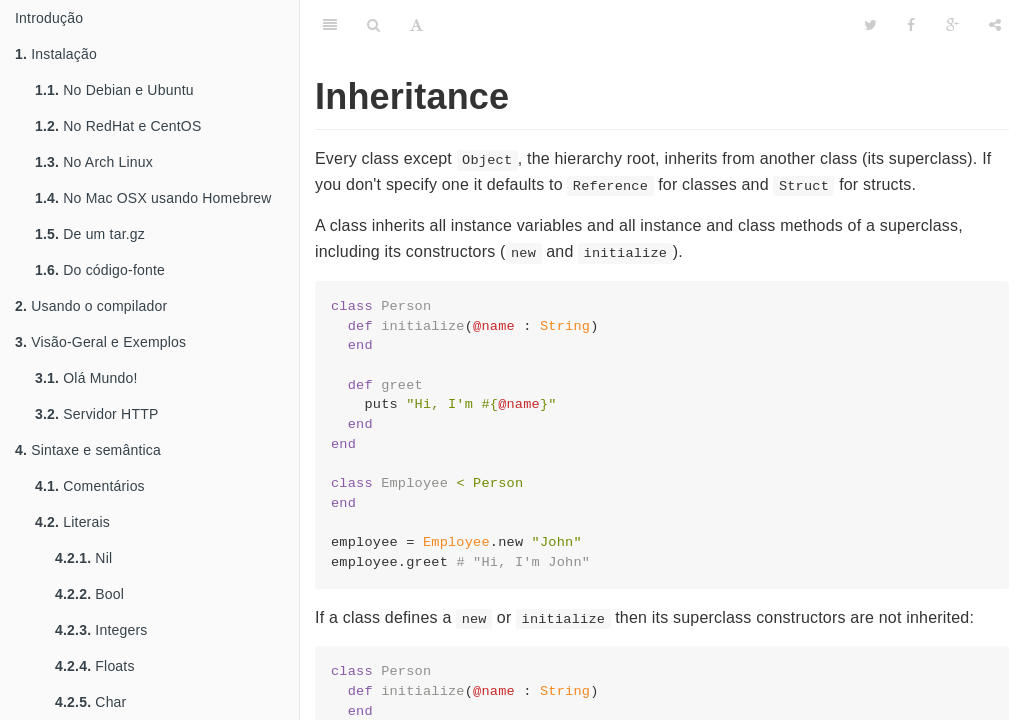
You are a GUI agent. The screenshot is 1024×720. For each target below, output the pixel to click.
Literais (72, 522)
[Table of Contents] (330, 25)
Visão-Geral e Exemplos (100, 342)
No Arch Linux (94, 162)
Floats (95, 666)
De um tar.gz (90, 234)
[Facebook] (911, 25)
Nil (83, 558)
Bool (89, 594)
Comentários (90, 486)
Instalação (56, 54)
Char (90, 702)
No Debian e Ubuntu (114, 90)
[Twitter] (870, 25)
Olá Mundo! (86, 378)
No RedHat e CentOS (118, 126)
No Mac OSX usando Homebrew (153, 198)
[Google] (952, 25)
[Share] (995, 25)
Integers (101, 630)
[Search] (373, 25)
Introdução (49, 18)
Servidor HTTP (96, 414)
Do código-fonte (100, 270)
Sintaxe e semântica (88, 450)
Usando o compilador (91, 306)
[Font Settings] (416, 25)
